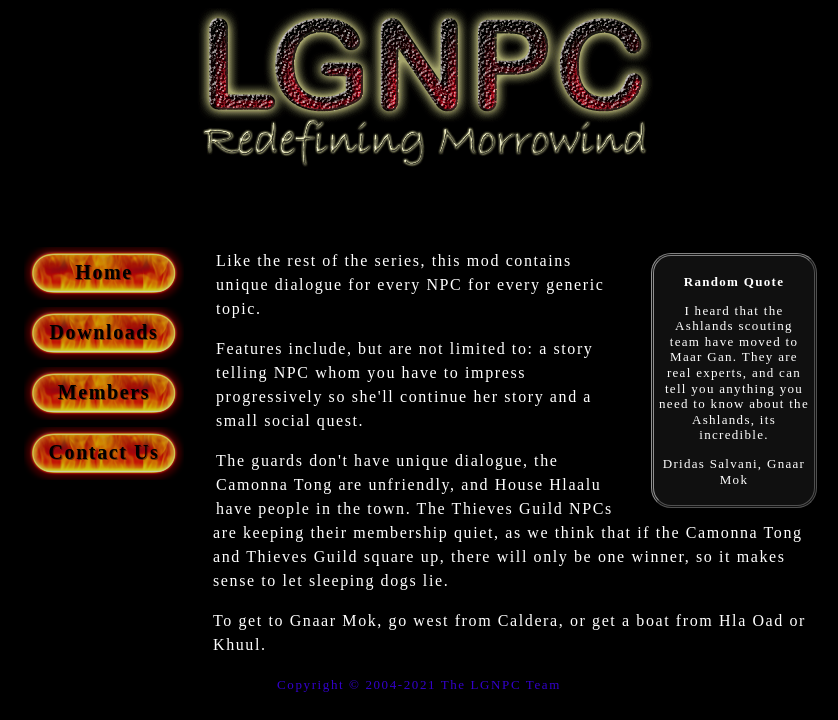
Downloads (104, 332)
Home (104, 272)
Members (104, 392)
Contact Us (104, 452)
